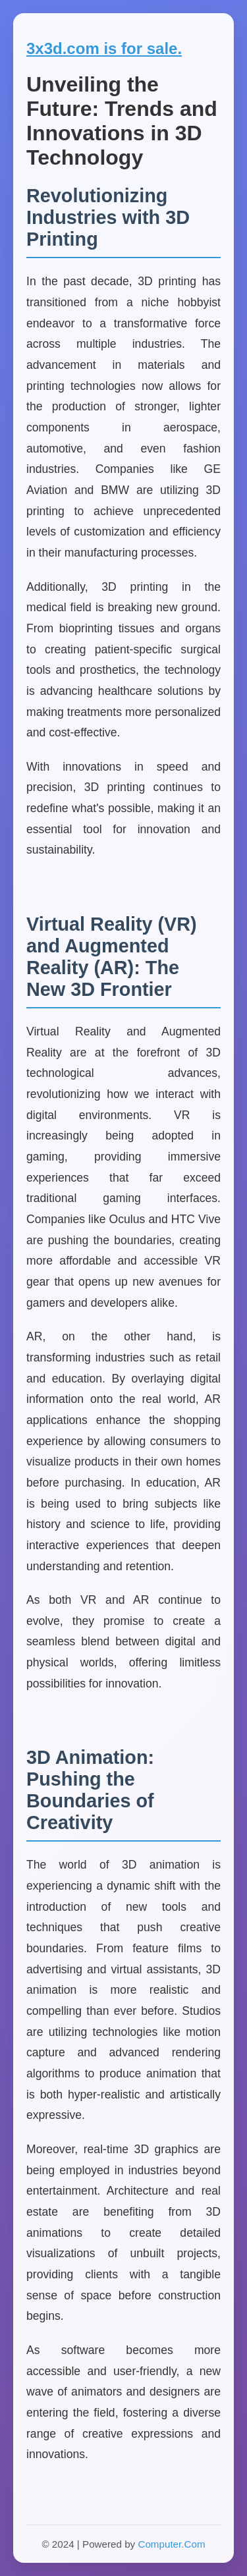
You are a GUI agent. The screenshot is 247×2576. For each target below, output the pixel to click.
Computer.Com (171, 2544)
